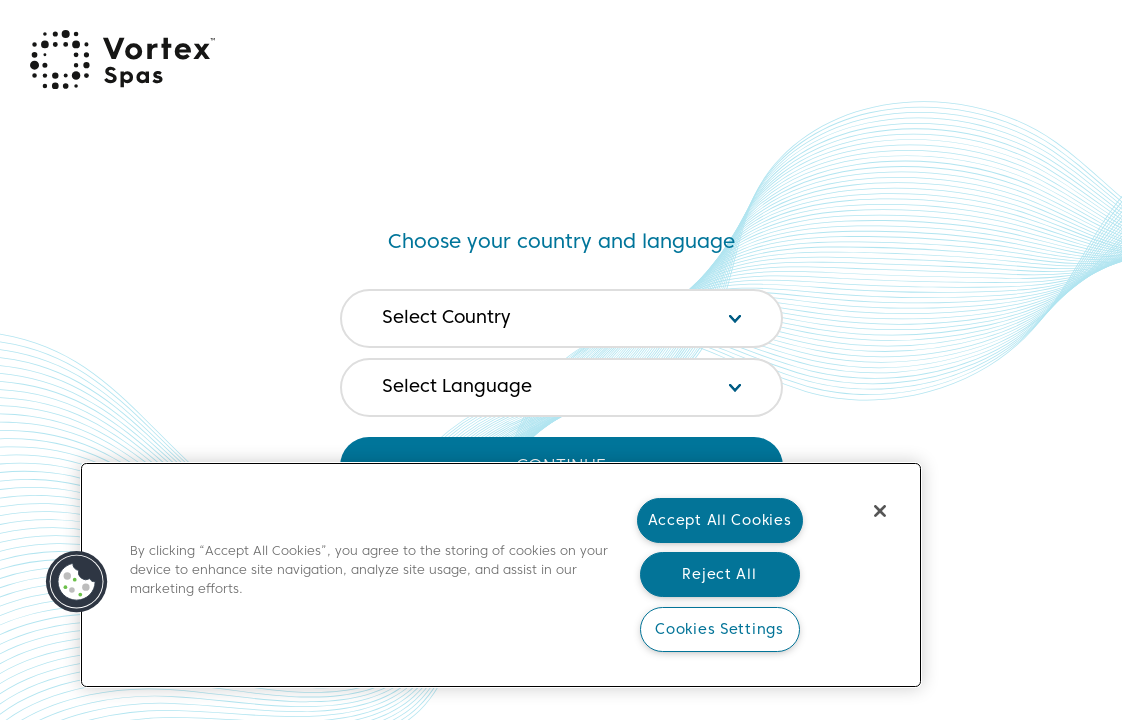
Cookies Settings (719, 629)
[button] (77, 582)
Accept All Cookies (720, 520)
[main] (501, 575)
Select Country (446, 317)
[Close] (880, 511)
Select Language (457, 386)
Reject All (719, 574)
